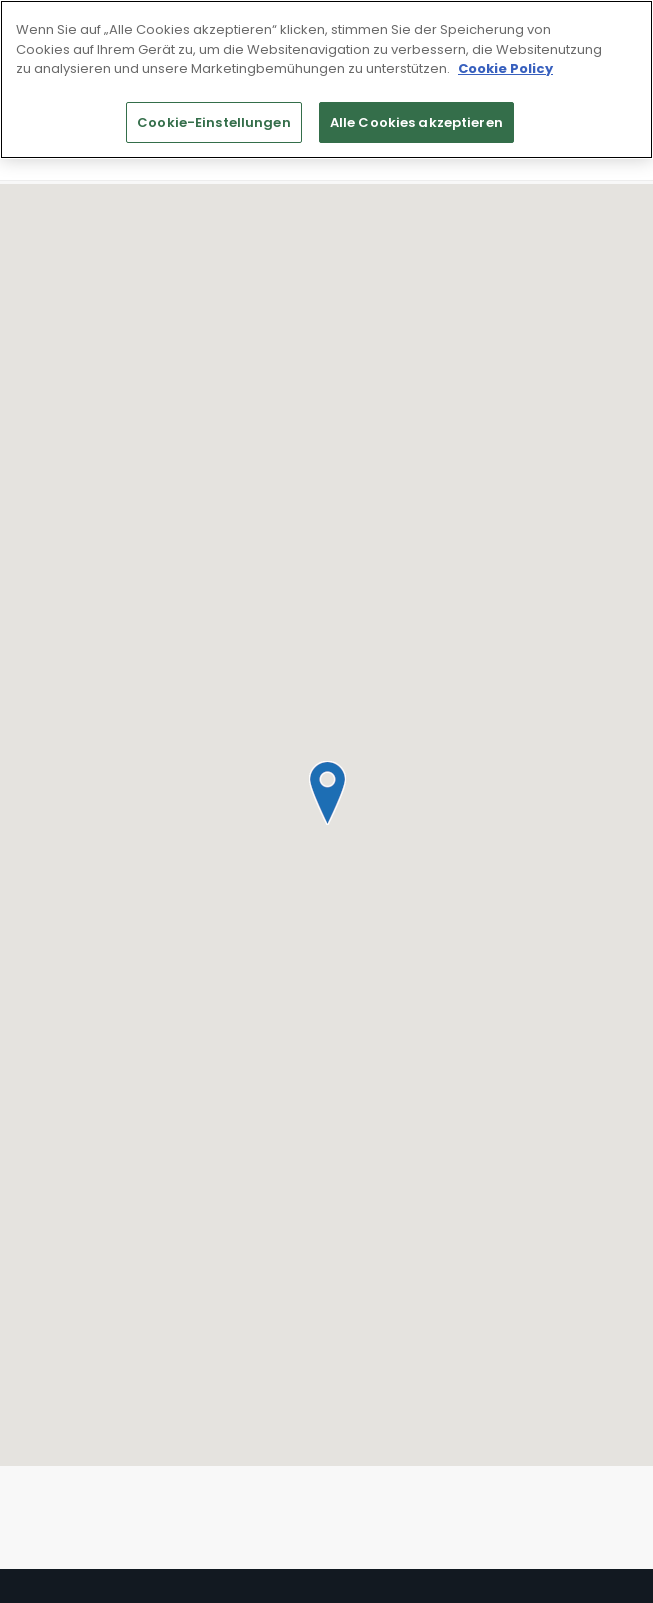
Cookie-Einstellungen (214, 122)
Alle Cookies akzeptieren (416, 122)
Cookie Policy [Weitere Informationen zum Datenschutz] (505, 68)
